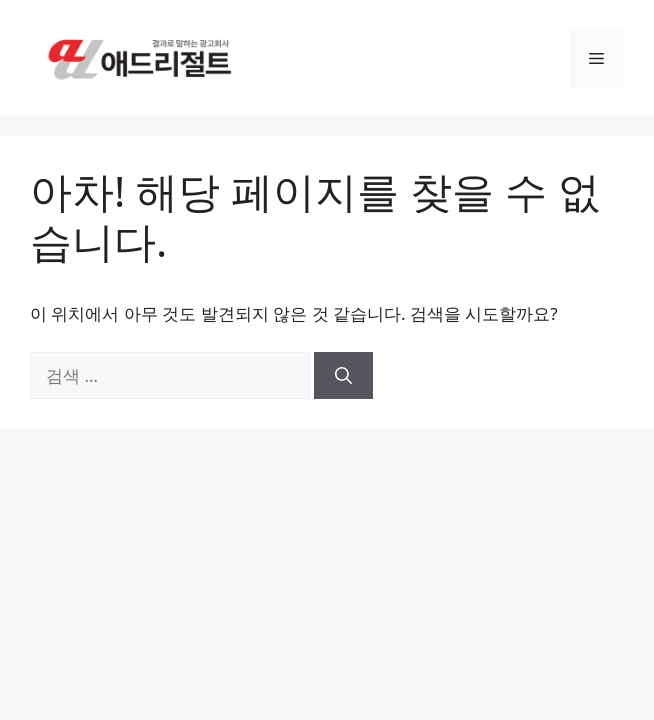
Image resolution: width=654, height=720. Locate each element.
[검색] (343, 376)
